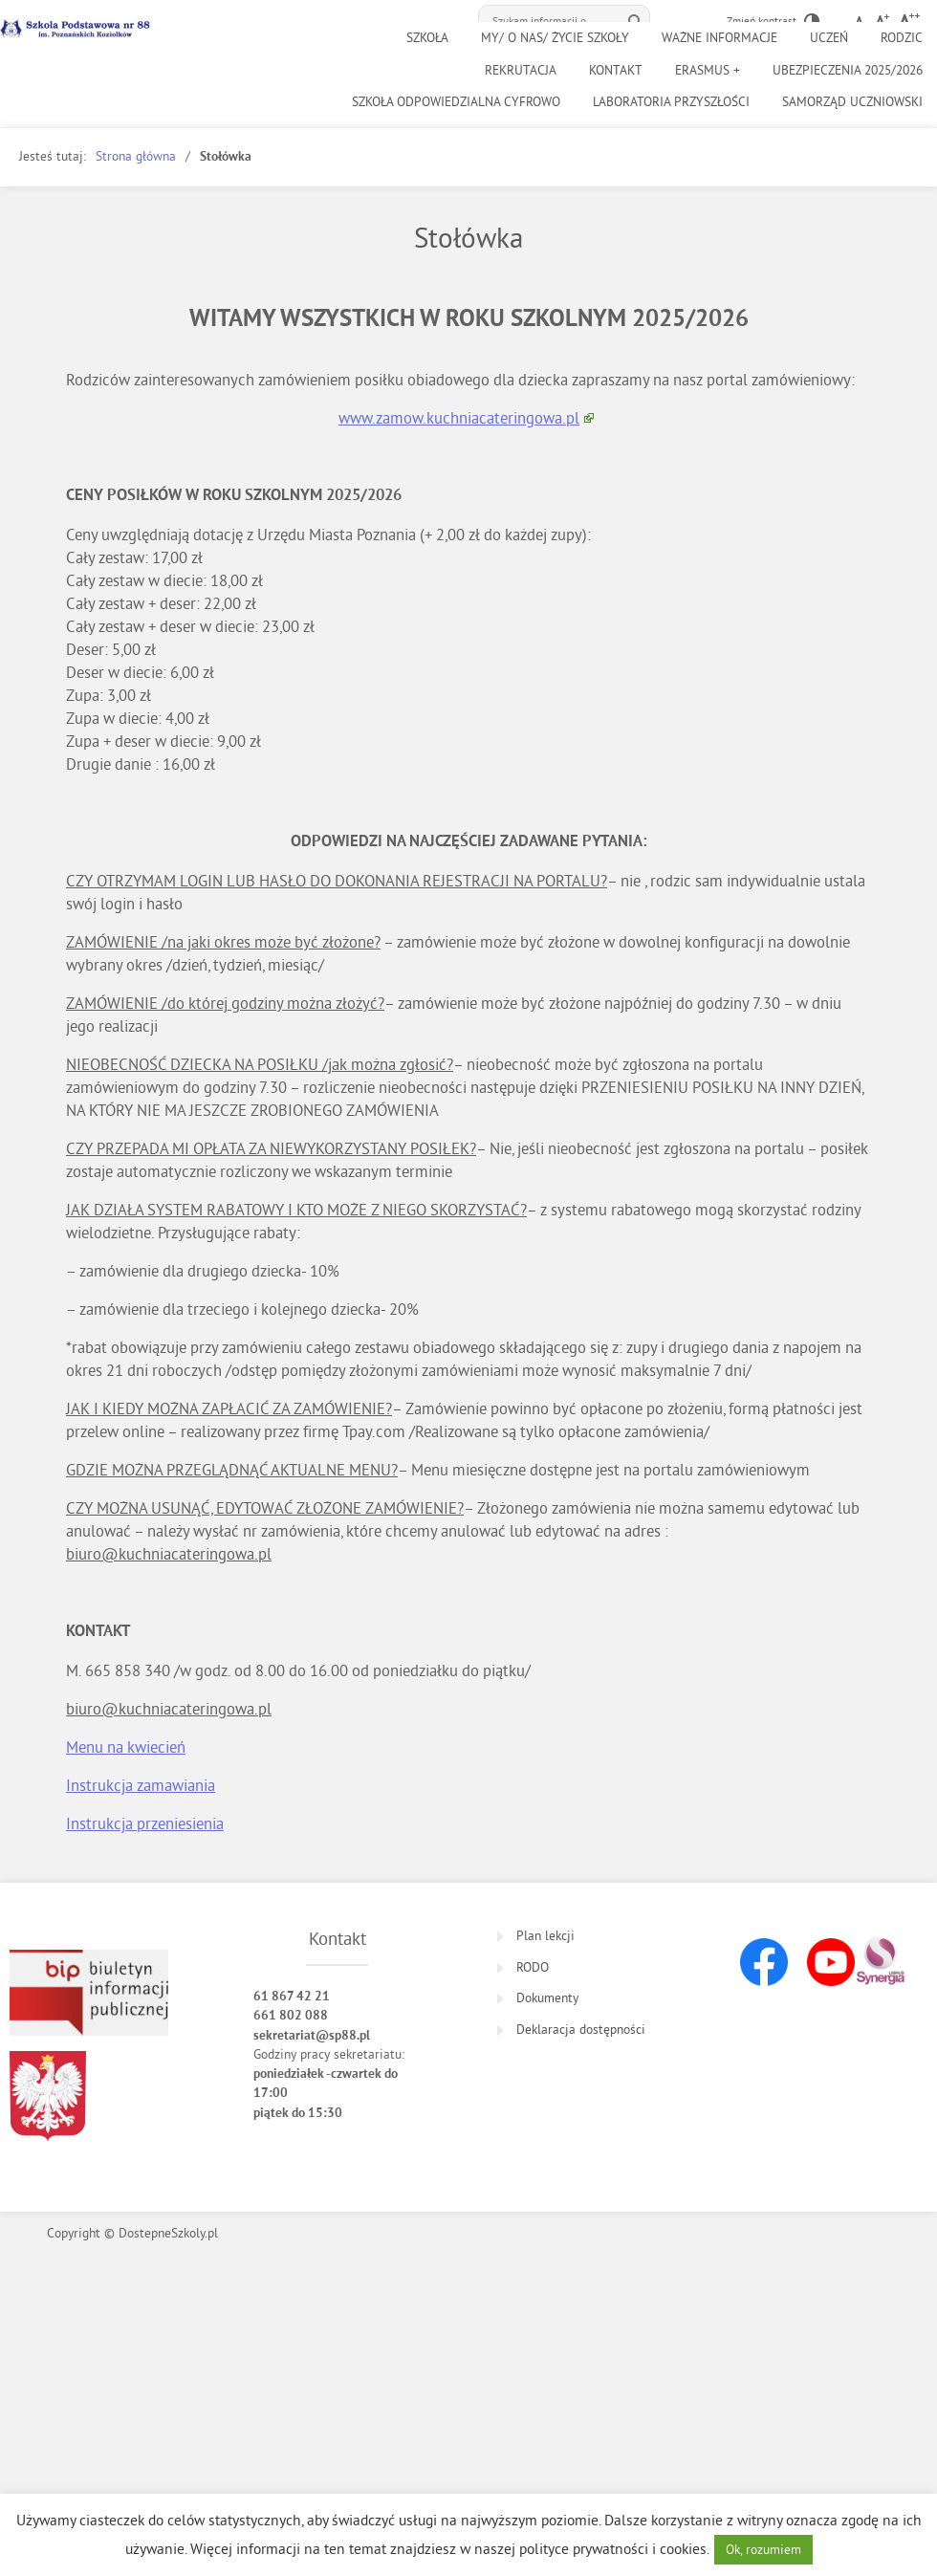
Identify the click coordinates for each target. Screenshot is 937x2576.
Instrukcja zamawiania (140, 1785)
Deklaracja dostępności (580, 2029)
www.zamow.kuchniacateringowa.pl (458, 417)
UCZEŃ (829, 38)
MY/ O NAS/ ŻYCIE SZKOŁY (555, 38)
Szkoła (427, 38)
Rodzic (902, 38)
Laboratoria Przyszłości (671, 102)
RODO (532, 1967)
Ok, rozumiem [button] (763, 2550)
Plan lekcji (545, 1936)
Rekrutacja (520, 70)
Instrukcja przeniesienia (145, 1823)
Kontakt (616, 70)
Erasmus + (707, 70)
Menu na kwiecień (125, 1746)
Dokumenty (547, 1998)
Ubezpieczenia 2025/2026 (848, 70)
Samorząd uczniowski (852, 102)
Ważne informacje (719, 38)
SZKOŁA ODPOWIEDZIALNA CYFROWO (456, 102)
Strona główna (136, 156)
